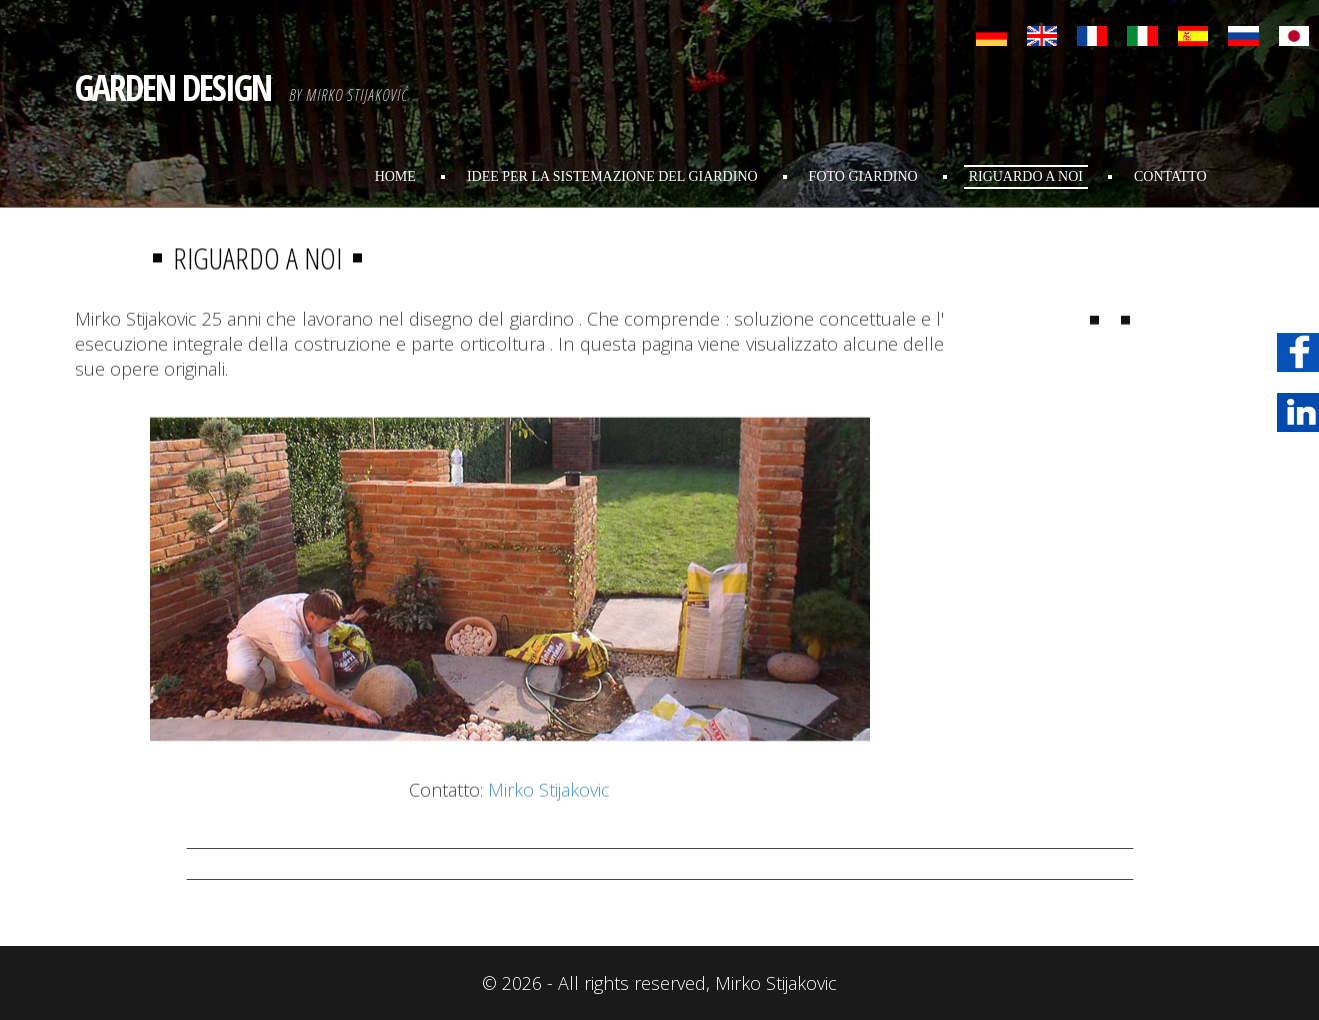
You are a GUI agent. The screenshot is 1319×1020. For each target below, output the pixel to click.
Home (395, 176)
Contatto (1170, 176)
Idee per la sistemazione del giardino (612, 176)
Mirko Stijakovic (549, 815)
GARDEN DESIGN (173, 87)
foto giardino (863, 176)
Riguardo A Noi (1026, 176)
